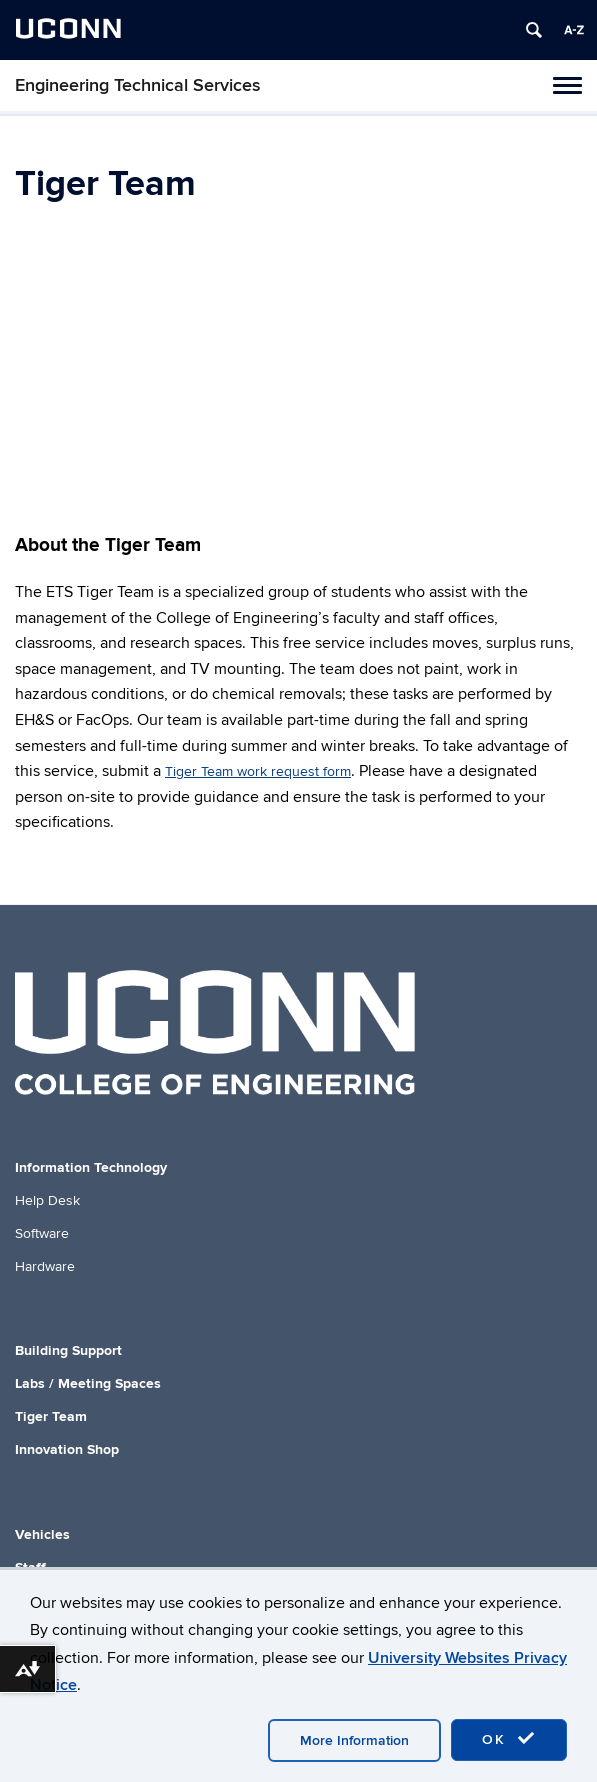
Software (42, 1233)
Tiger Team (51, 1416)
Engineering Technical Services (138, 85)
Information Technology (91, 1167)
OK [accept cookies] (509, 1739)
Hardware (45, 1266)
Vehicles (42, 1534)
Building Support (68, 1350)
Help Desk (47, 1200)
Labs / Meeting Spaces (88, 1383)
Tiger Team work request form (258, 771)
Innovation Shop (67, 1449)
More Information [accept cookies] (354, 1740)
